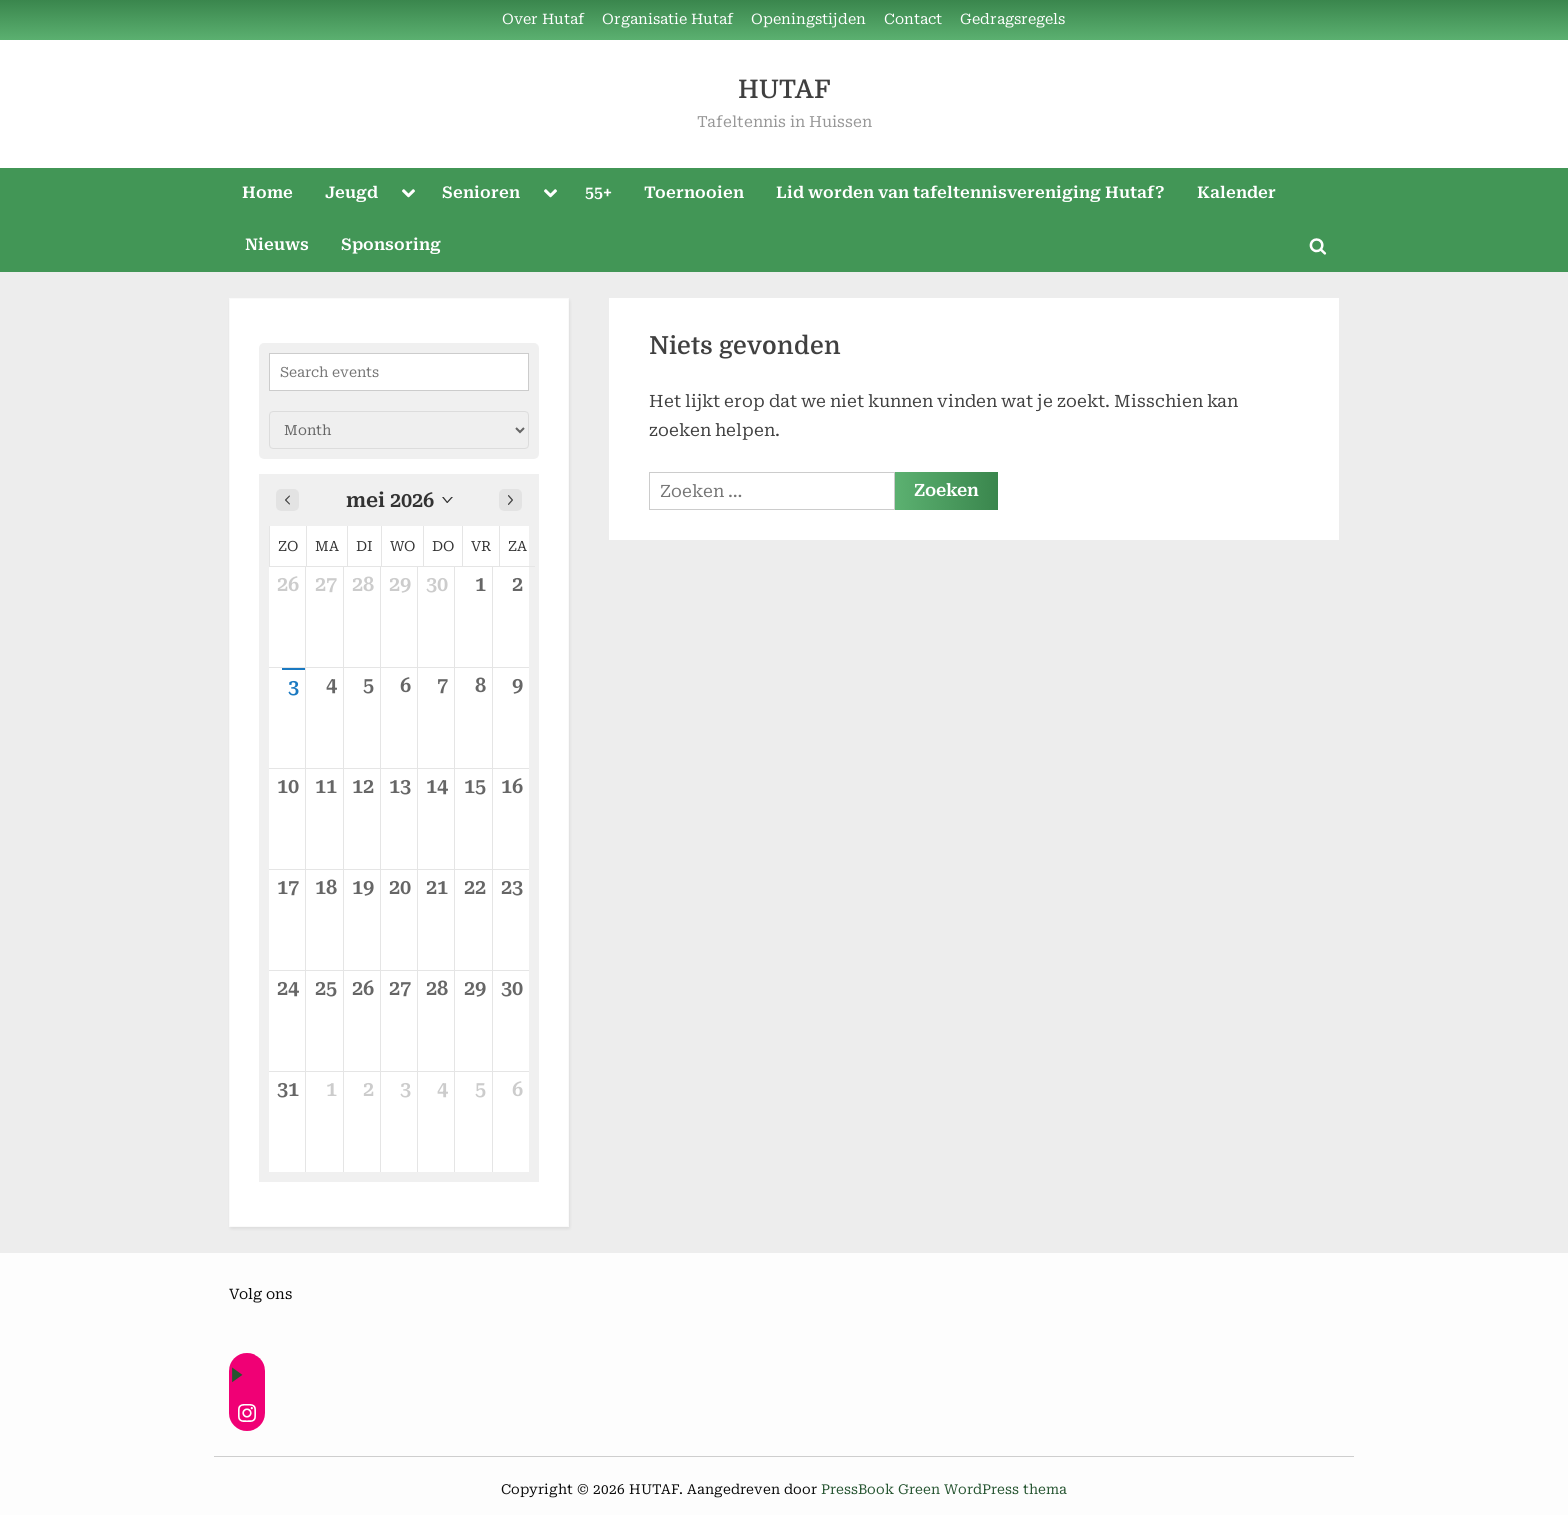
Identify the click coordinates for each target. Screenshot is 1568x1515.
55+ (598, 192)
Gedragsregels (1012, 19)
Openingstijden (808, 19)
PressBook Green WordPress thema (944, 1489)
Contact (913, 19)
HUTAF (784, 89)
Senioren (481, 192)
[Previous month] (287, 500)
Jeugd (351, 192)
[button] (399, 500)
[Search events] (399, 372)
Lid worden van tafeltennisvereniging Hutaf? (970, 192)
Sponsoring (391, 244)
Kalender (1236, 192)
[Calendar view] (399, 430)
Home (267, 192)
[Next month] (510, 500)
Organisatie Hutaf (667, 19)
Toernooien (694, 192)
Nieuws (277, 244)
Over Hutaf (543, 19)
